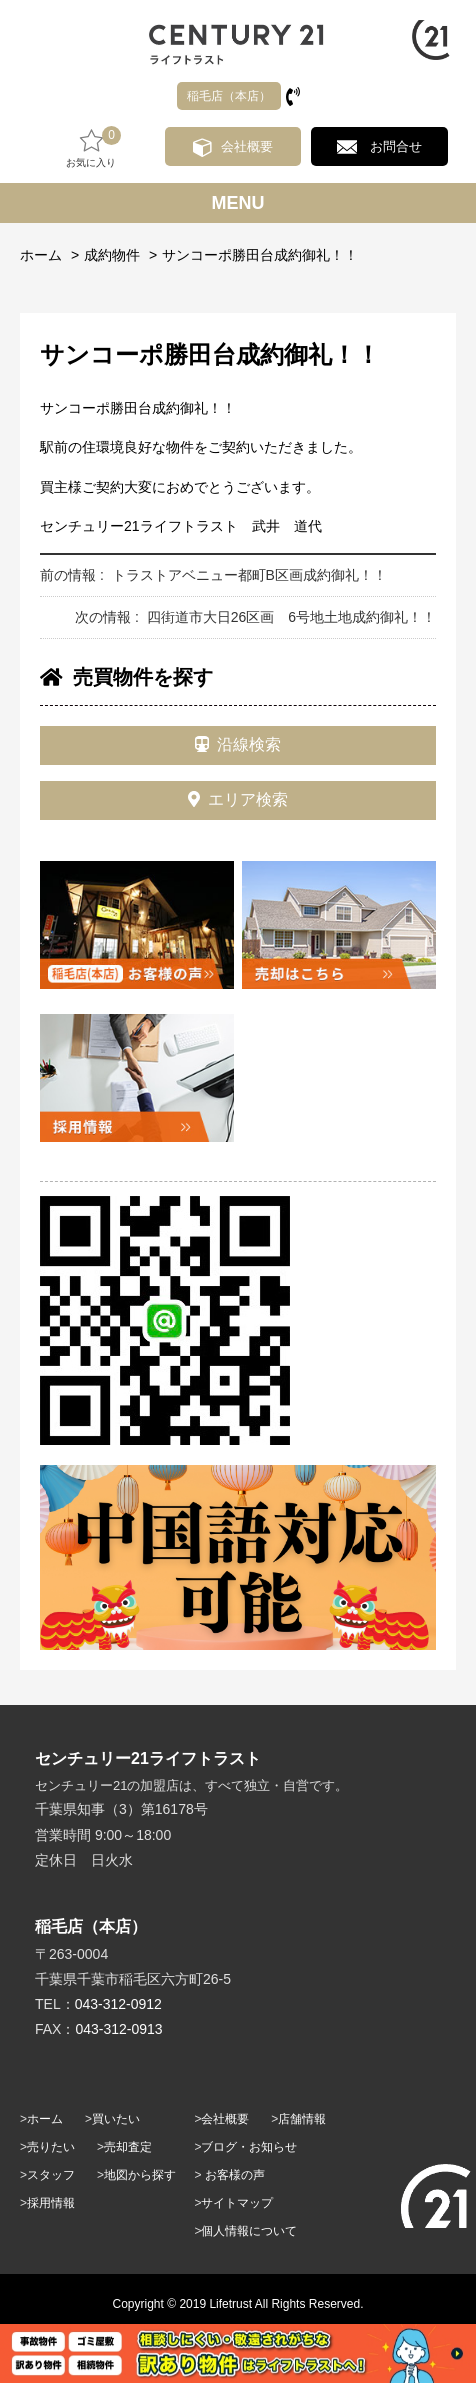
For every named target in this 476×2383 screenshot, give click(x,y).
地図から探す (140, 2175)
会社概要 (247, 146)
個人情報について (249, 2231)
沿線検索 (238, 744)
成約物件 (112, 255)
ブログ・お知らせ (249, 2147)
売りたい (51, 2147)
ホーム (41, 255)
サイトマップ (237, 2203)
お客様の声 (235, 2175)
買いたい (116, 2119)
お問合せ (396, 146)
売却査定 (128, 2147)
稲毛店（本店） (229, 96)
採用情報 (51, 2203)
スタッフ (51, 2175)
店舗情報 (302, 2119)
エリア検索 (238, 799)
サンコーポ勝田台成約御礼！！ (260, 255)
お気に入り (91, 147)
